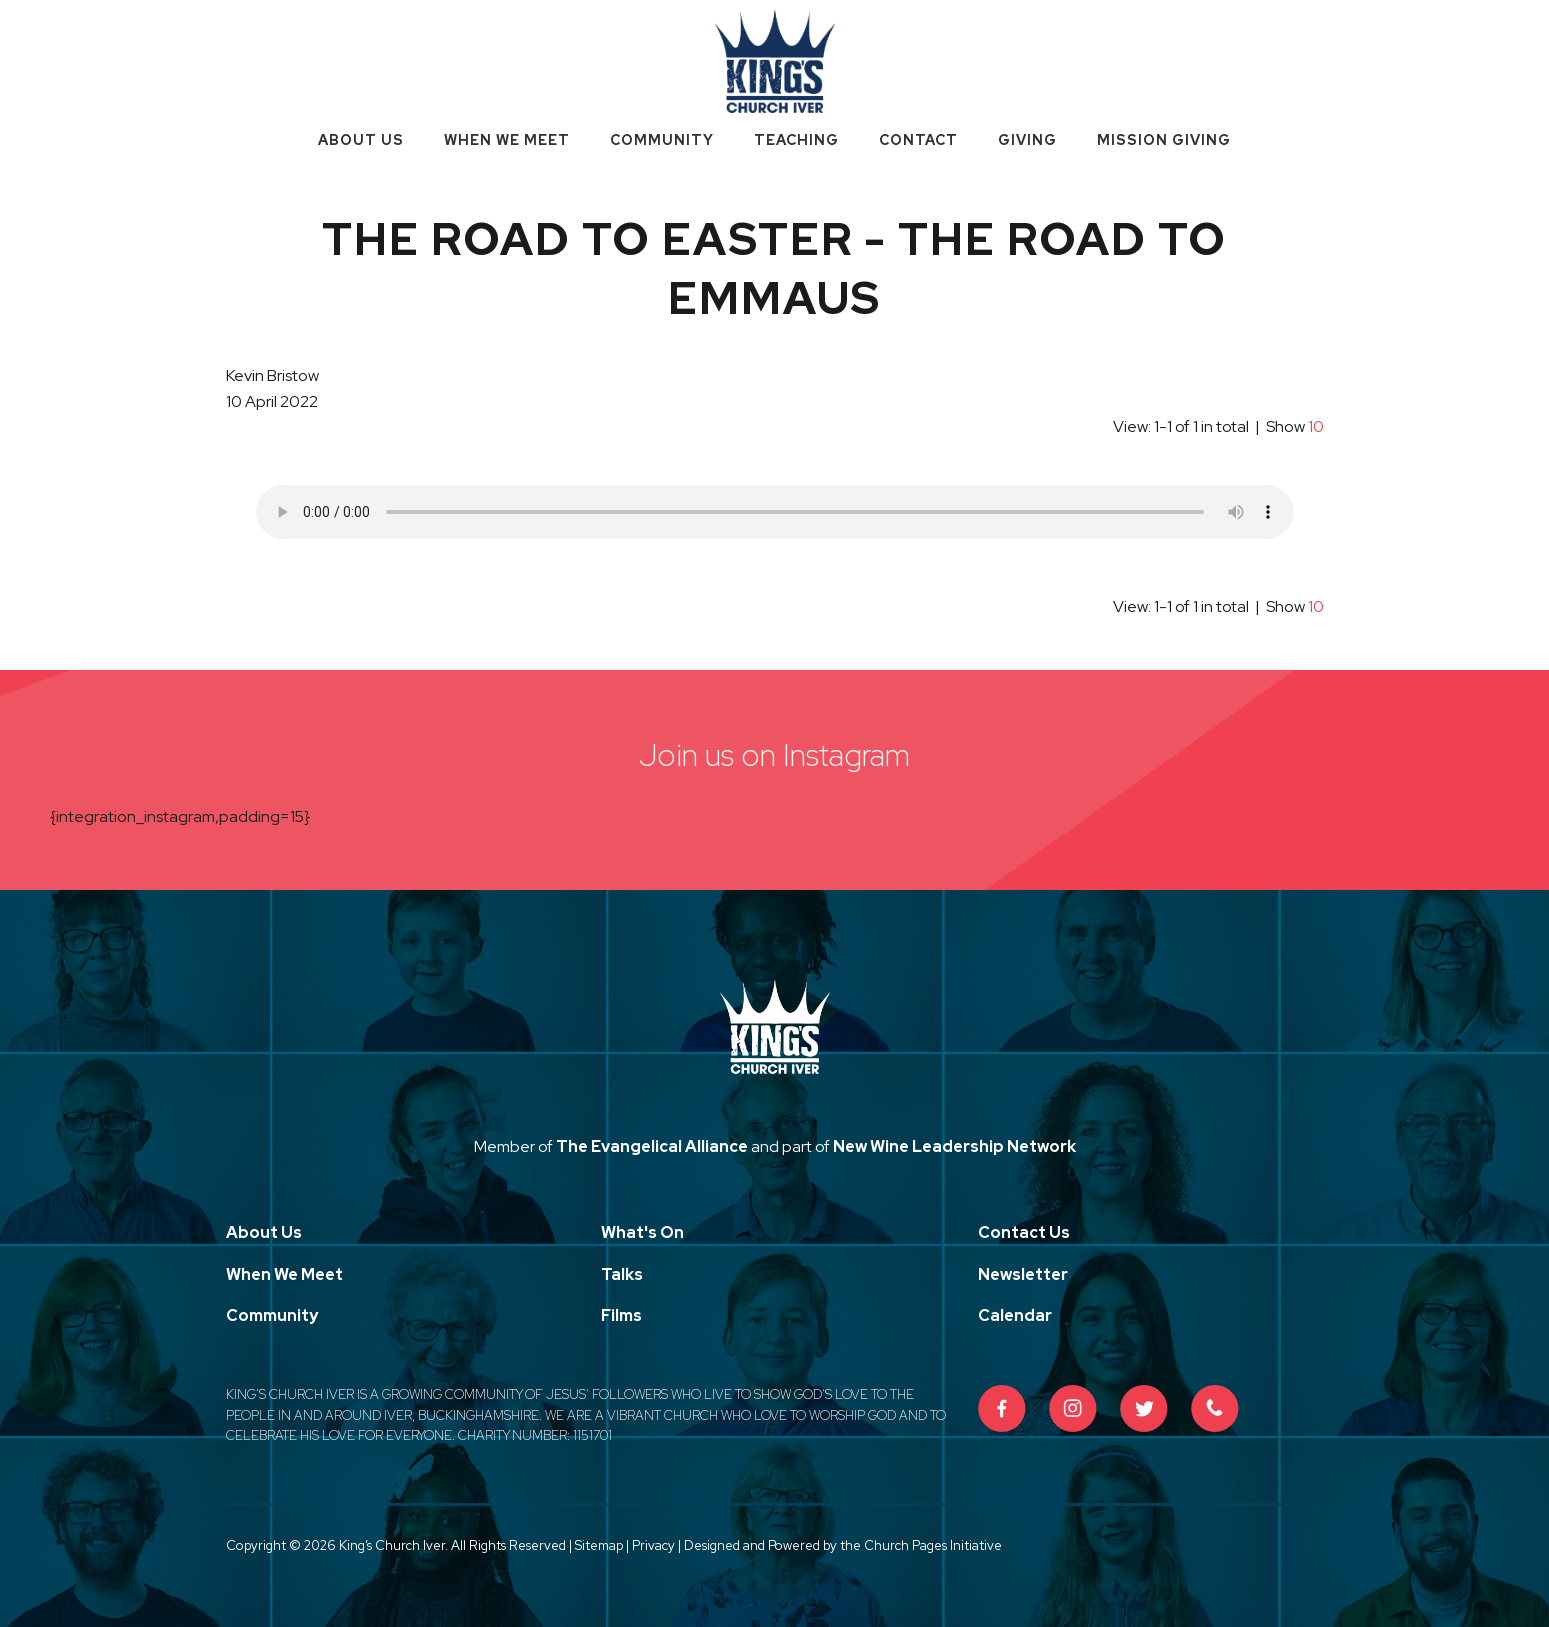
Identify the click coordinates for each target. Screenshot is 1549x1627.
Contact (918, 140)
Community (662, 140)
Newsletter (1023, 1274)
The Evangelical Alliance (652, 1146)
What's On (642, 1232)
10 (1316, 426)
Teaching (796, 140)
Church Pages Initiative (933, 1545)
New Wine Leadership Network (954, 1146)
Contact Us (1024, 1232)
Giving (1027, 140)
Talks (622, 1274)
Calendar (1015, 1315)
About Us (361, 140)
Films (621, 1315)
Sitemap (599, 1545)
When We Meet (507, 140)
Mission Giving (1164, 140)
